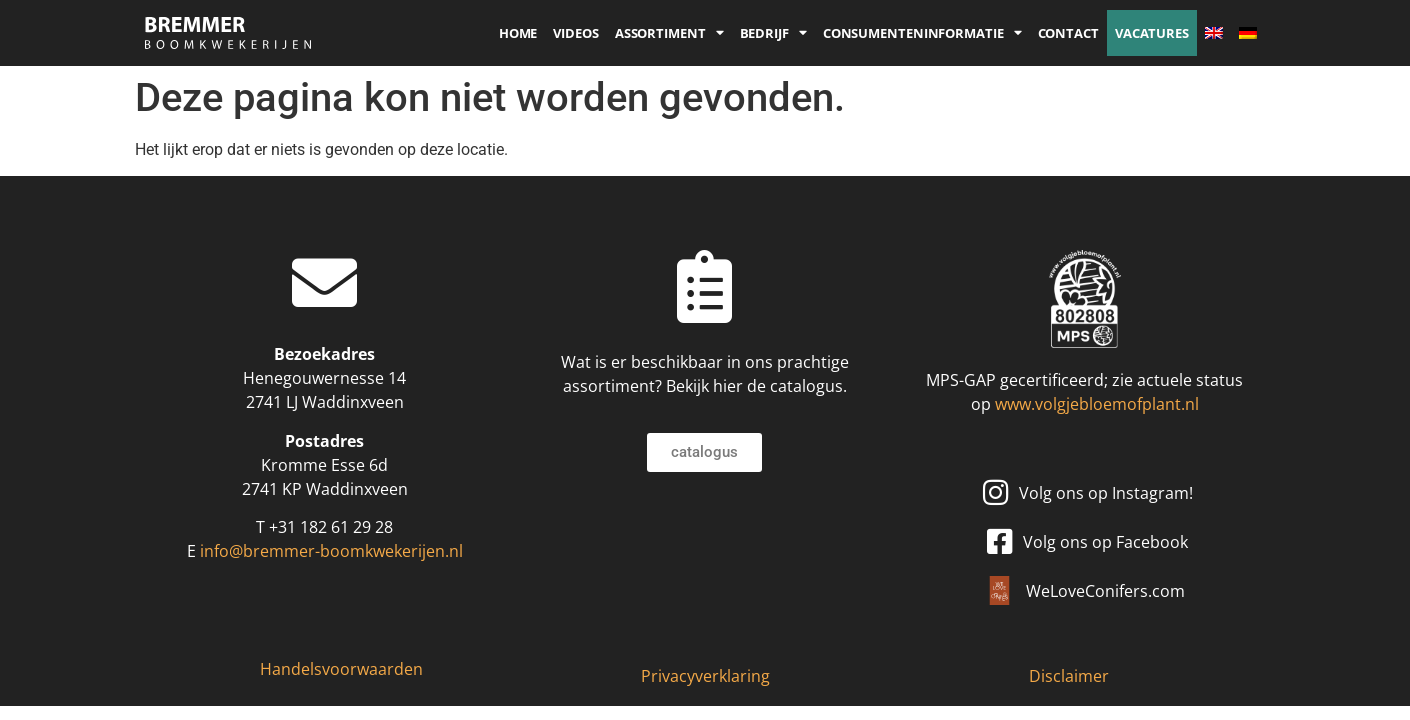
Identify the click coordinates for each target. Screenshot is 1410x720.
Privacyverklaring (705, 676)
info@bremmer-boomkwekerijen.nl (331, 551)
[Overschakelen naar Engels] (1214, 33)
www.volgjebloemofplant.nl (1097, 404)
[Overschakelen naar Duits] (1248, 33)
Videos (575, 33)
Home (518, 33)
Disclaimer (1069, 676)
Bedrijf (773, 33)
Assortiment (669, 33)
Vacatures (1152, 33)
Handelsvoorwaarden (341, 669)
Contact (1068, 33)
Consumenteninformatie (922, 33)
